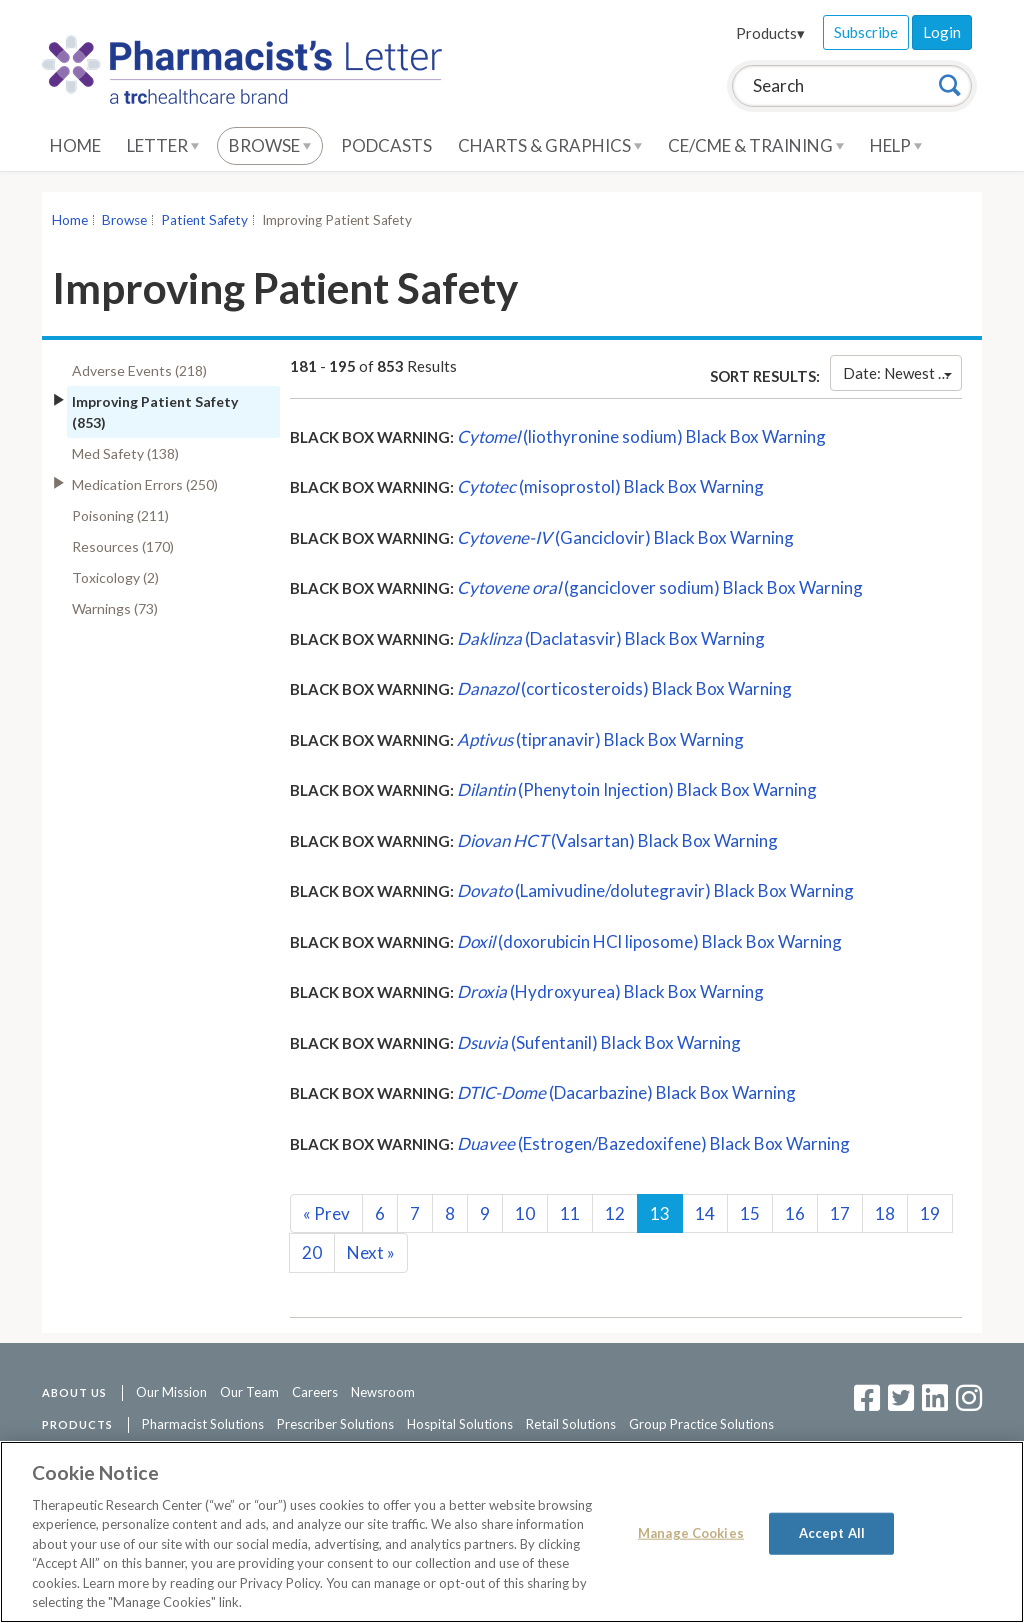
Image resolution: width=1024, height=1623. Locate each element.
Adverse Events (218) (139, 370)
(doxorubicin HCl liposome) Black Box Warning (649, 941)
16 (795, 1213)
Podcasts (386, 145)
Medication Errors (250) (145, 484)
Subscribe (866, 32)
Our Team (249, 1392)
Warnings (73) (115, 608)
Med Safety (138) (125, 453)
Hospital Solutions (460, 1424)
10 (525, 1213)
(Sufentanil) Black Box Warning (599, 1042)
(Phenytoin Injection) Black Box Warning (637, 789)
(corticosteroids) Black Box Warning (624, 688)
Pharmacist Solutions (203, 1424)
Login (942, 32)
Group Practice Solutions (701, 1424)
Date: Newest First (902, 373)
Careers (315, 1392)
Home (75, 145)
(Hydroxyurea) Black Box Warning (610, 991)
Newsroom (383, 1392)
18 (885, 1213)
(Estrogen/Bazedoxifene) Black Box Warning (653, 1143)
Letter (163, 145)
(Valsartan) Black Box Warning (617, 840)
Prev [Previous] (326, 1213)
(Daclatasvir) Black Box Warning (611, 638)
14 (705, 1213)
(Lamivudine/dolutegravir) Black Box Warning (655, 890)
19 (930, 1213)
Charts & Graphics (550, 145)
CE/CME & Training (756, 145)
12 (615, 1213)
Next (371, 1252)
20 (312, 1252)
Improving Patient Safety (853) (155, 412)
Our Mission (171, 1392)
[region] (512, 1532)
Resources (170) (123, 546)
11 (570, 1213)
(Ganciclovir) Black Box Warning (625, 537)
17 (840, 1213)
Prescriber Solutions (335, 1424)
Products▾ (770, 33)
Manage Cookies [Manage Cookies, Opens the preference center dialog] (691, 1533)
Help (896, 145)
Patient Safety (204, 220)
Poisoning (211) (120, 515)
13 (660, 1213)
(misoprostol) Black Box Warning (610, 486)
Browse (270, 145)
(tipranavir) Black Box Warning (600, 739)
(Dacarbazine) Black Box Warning (626, 1092)
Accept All (832, 1533)
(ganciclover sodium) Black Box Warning (660, 587)
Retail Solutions (571, 1424)
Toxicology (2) (115, 577)
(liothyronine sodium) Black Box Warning (641, 436)
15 (750, 1213)
